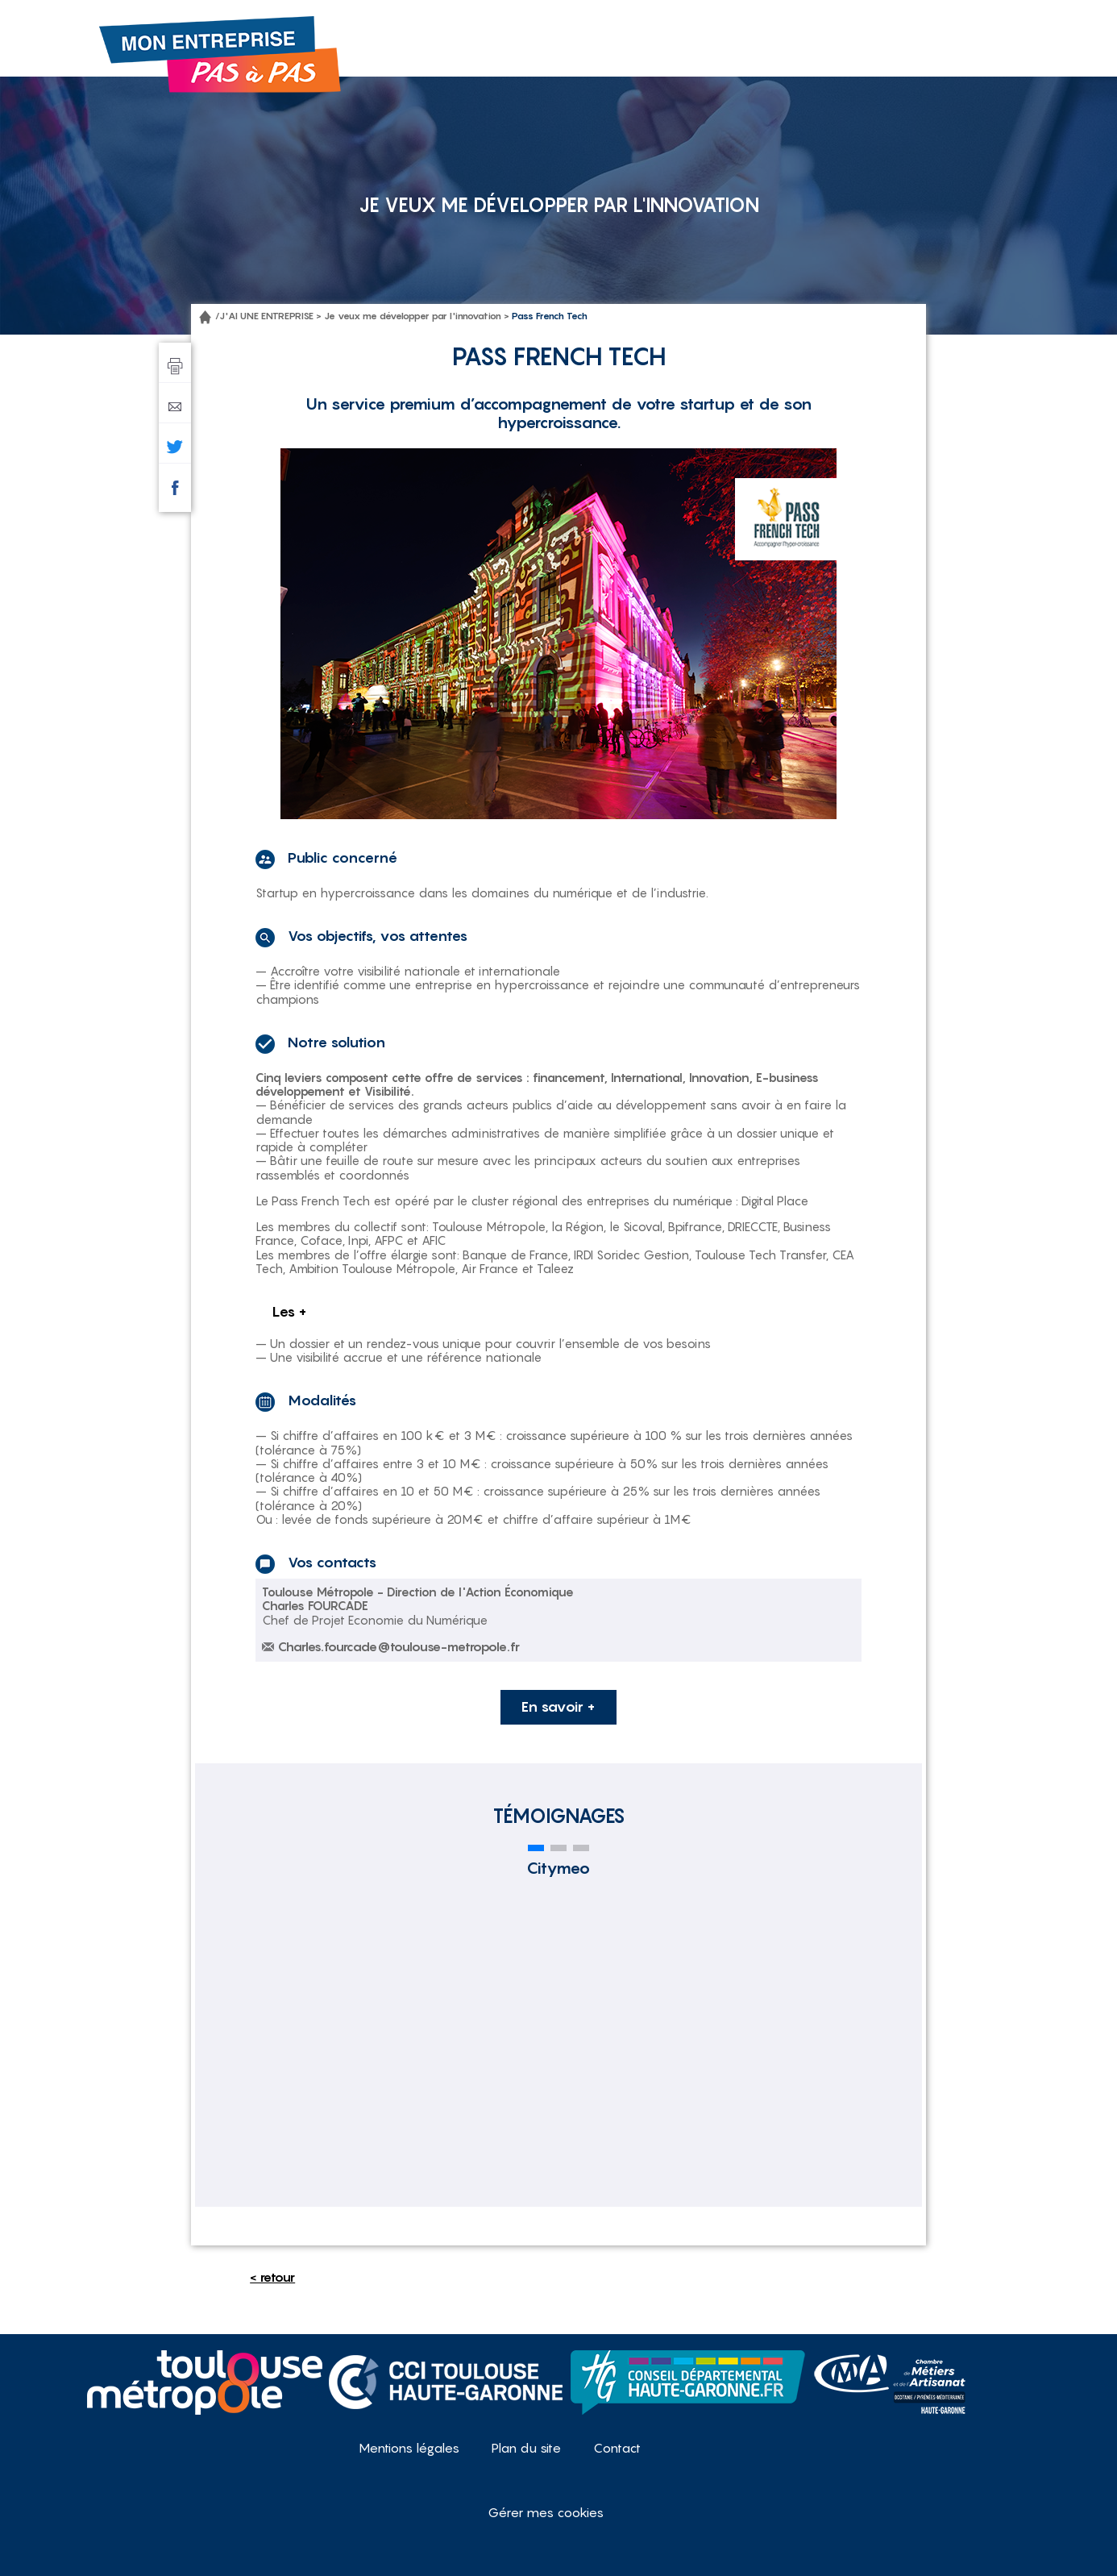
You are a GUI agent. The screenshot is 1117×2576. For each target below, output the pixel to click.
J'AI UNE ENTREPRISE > (270, 316)
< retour (272, 2277)
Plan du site (526, 2448)
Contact (617, 2448)
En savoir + (558, 1706)
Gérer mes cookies (546, 2512)
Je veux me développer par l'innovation (412, 316)
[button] (536, 1848)
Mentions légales (409, 2448)
